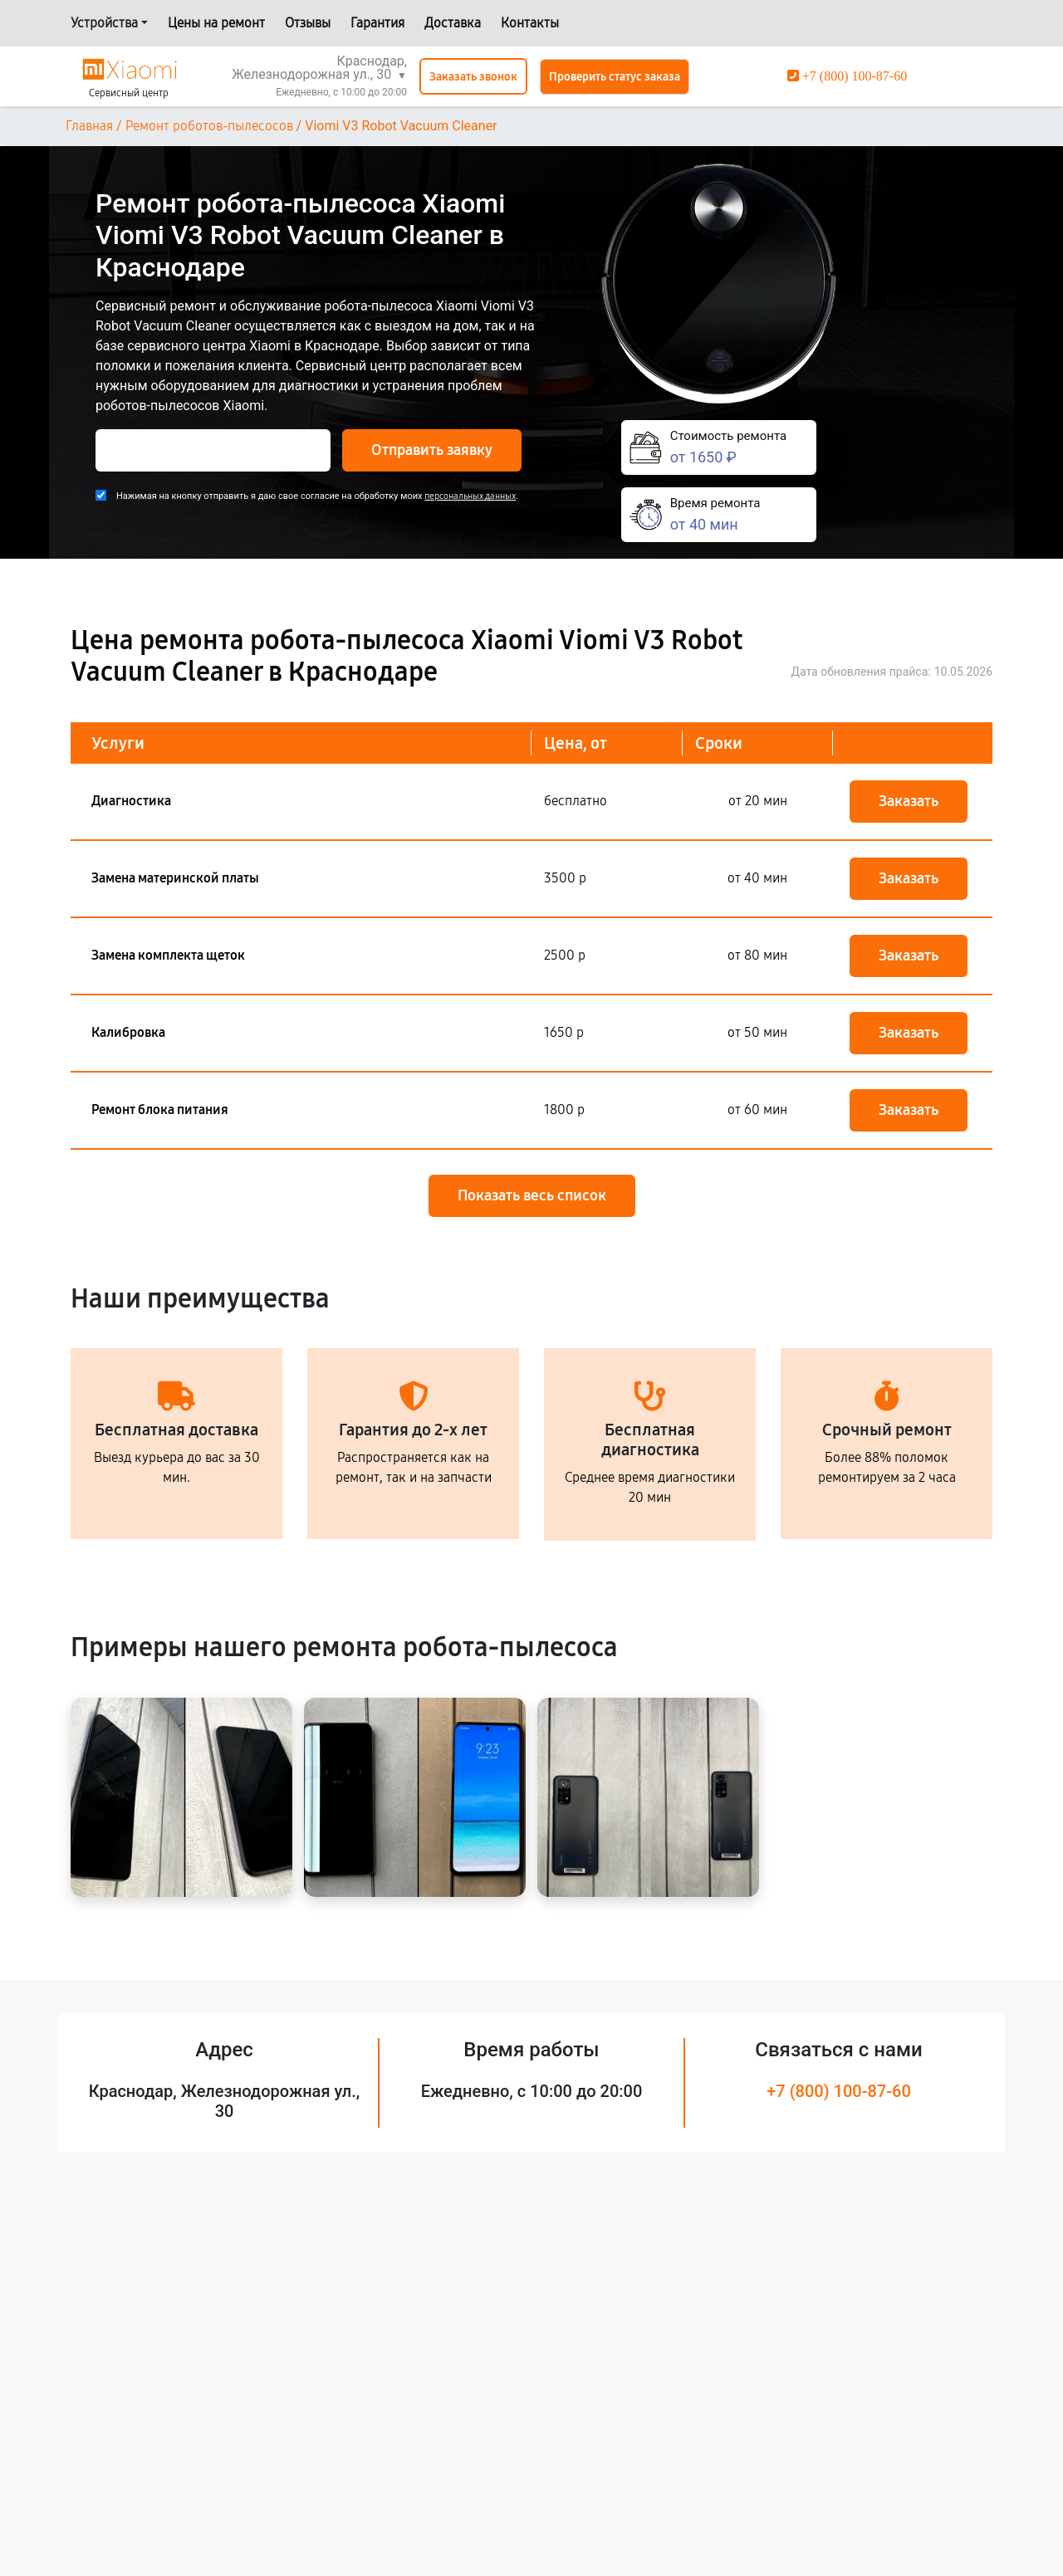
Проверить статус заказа (614, 77)
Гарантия (377, 23)
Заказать (908, 801)
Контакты (530, 23)
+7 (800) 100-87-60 (839, 2091)
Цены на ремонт (216, 23)
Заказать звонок (473, 77)
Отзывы (308, 23)
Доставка (452, 23)
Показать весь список (532, 1195)
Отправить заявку (431, 450)
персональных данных (470, 496)
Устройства (104, 23)
